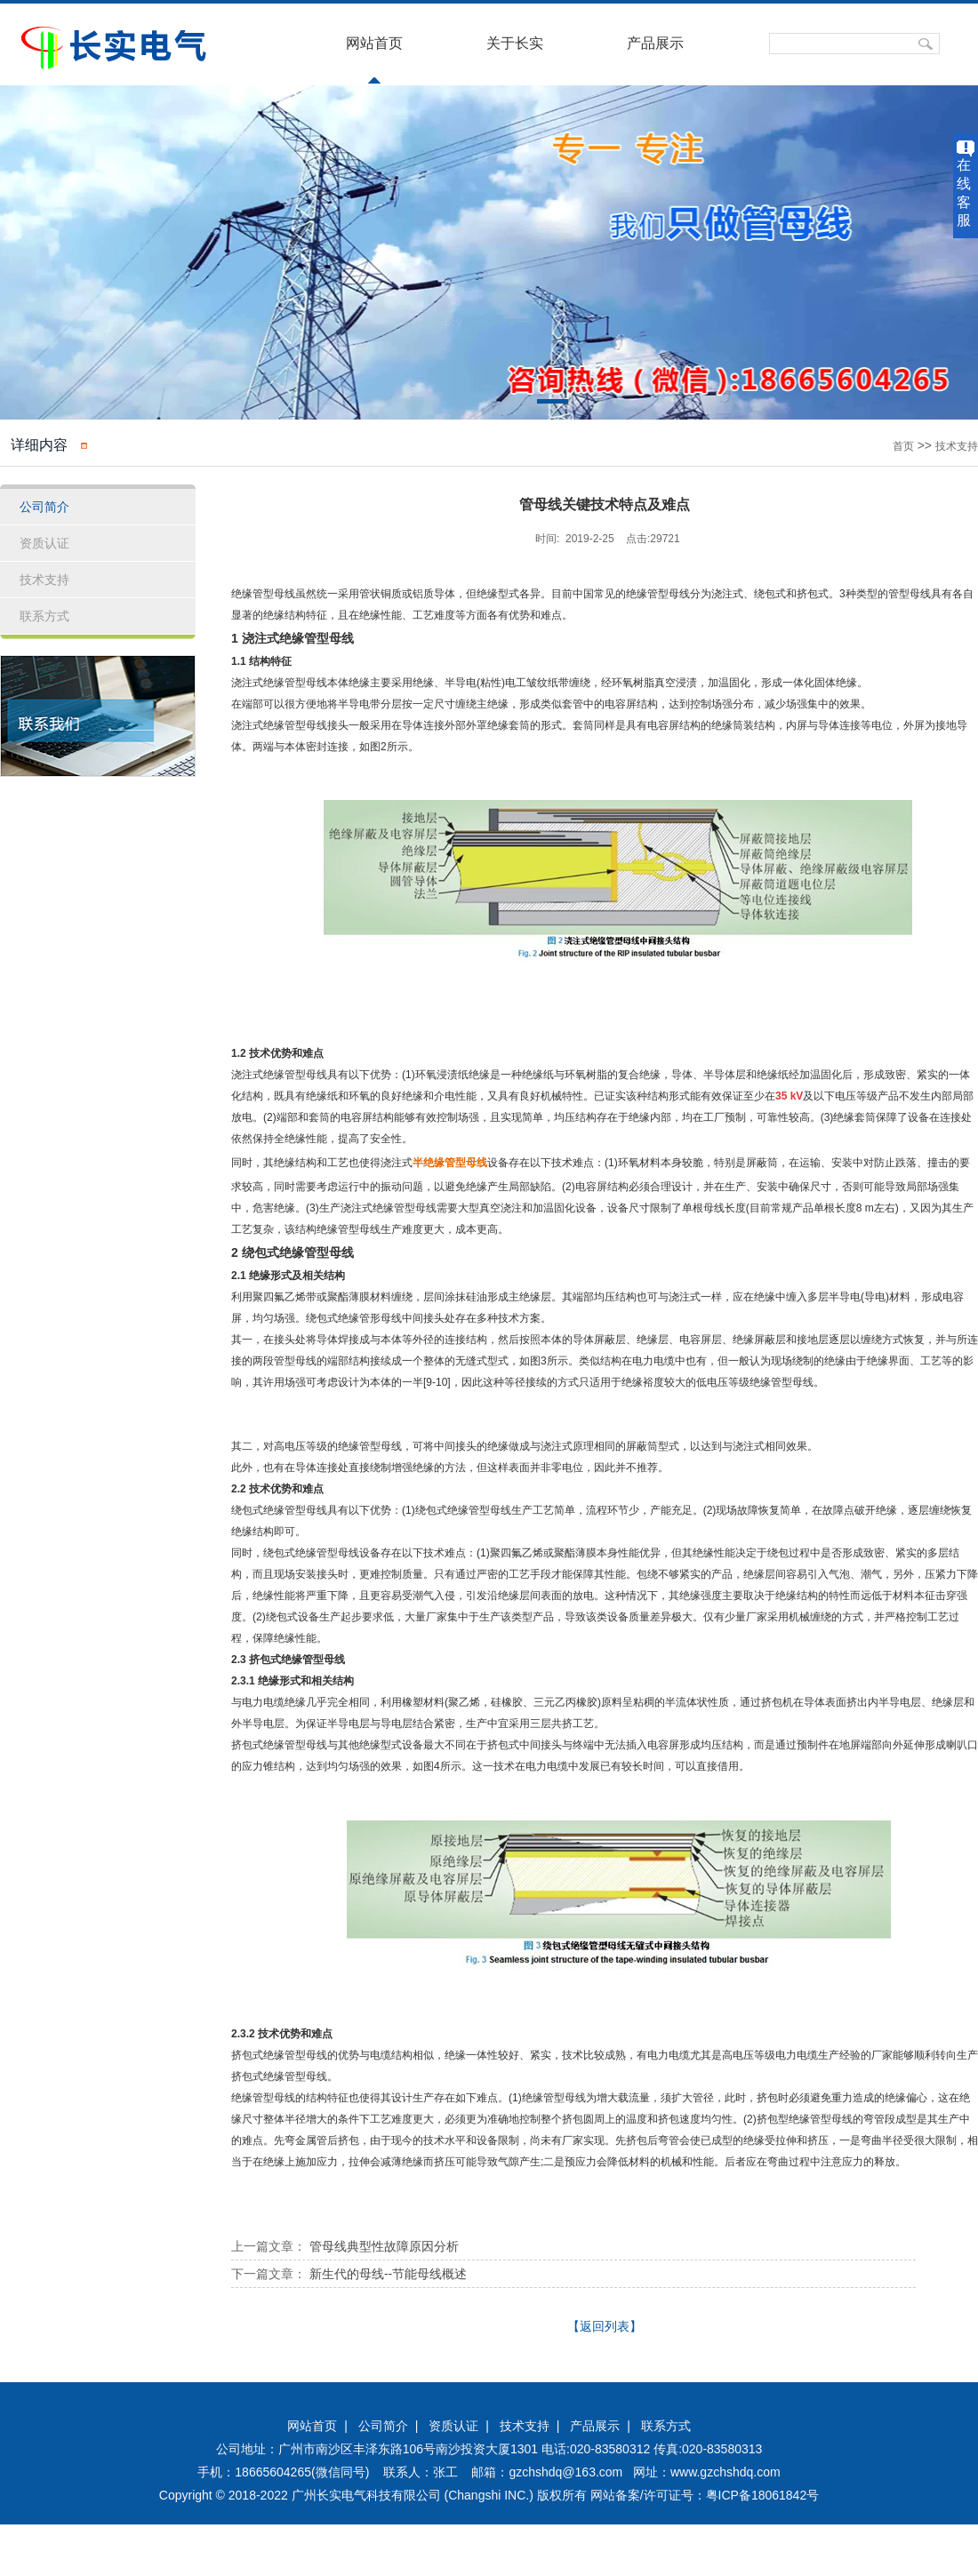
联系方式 (666, 2426)
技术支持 (956, 446)
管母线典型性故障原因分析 (384, 2246)
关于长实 (514, 43)
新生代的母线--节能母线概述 (388, 2274)
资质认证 (453, 2426)
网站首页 (374, 43)
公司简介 (383, 2426)
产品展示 (655, 43)
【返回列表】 (604, 2326)
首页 (903, 446)
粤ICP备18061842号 (763, 2495)
